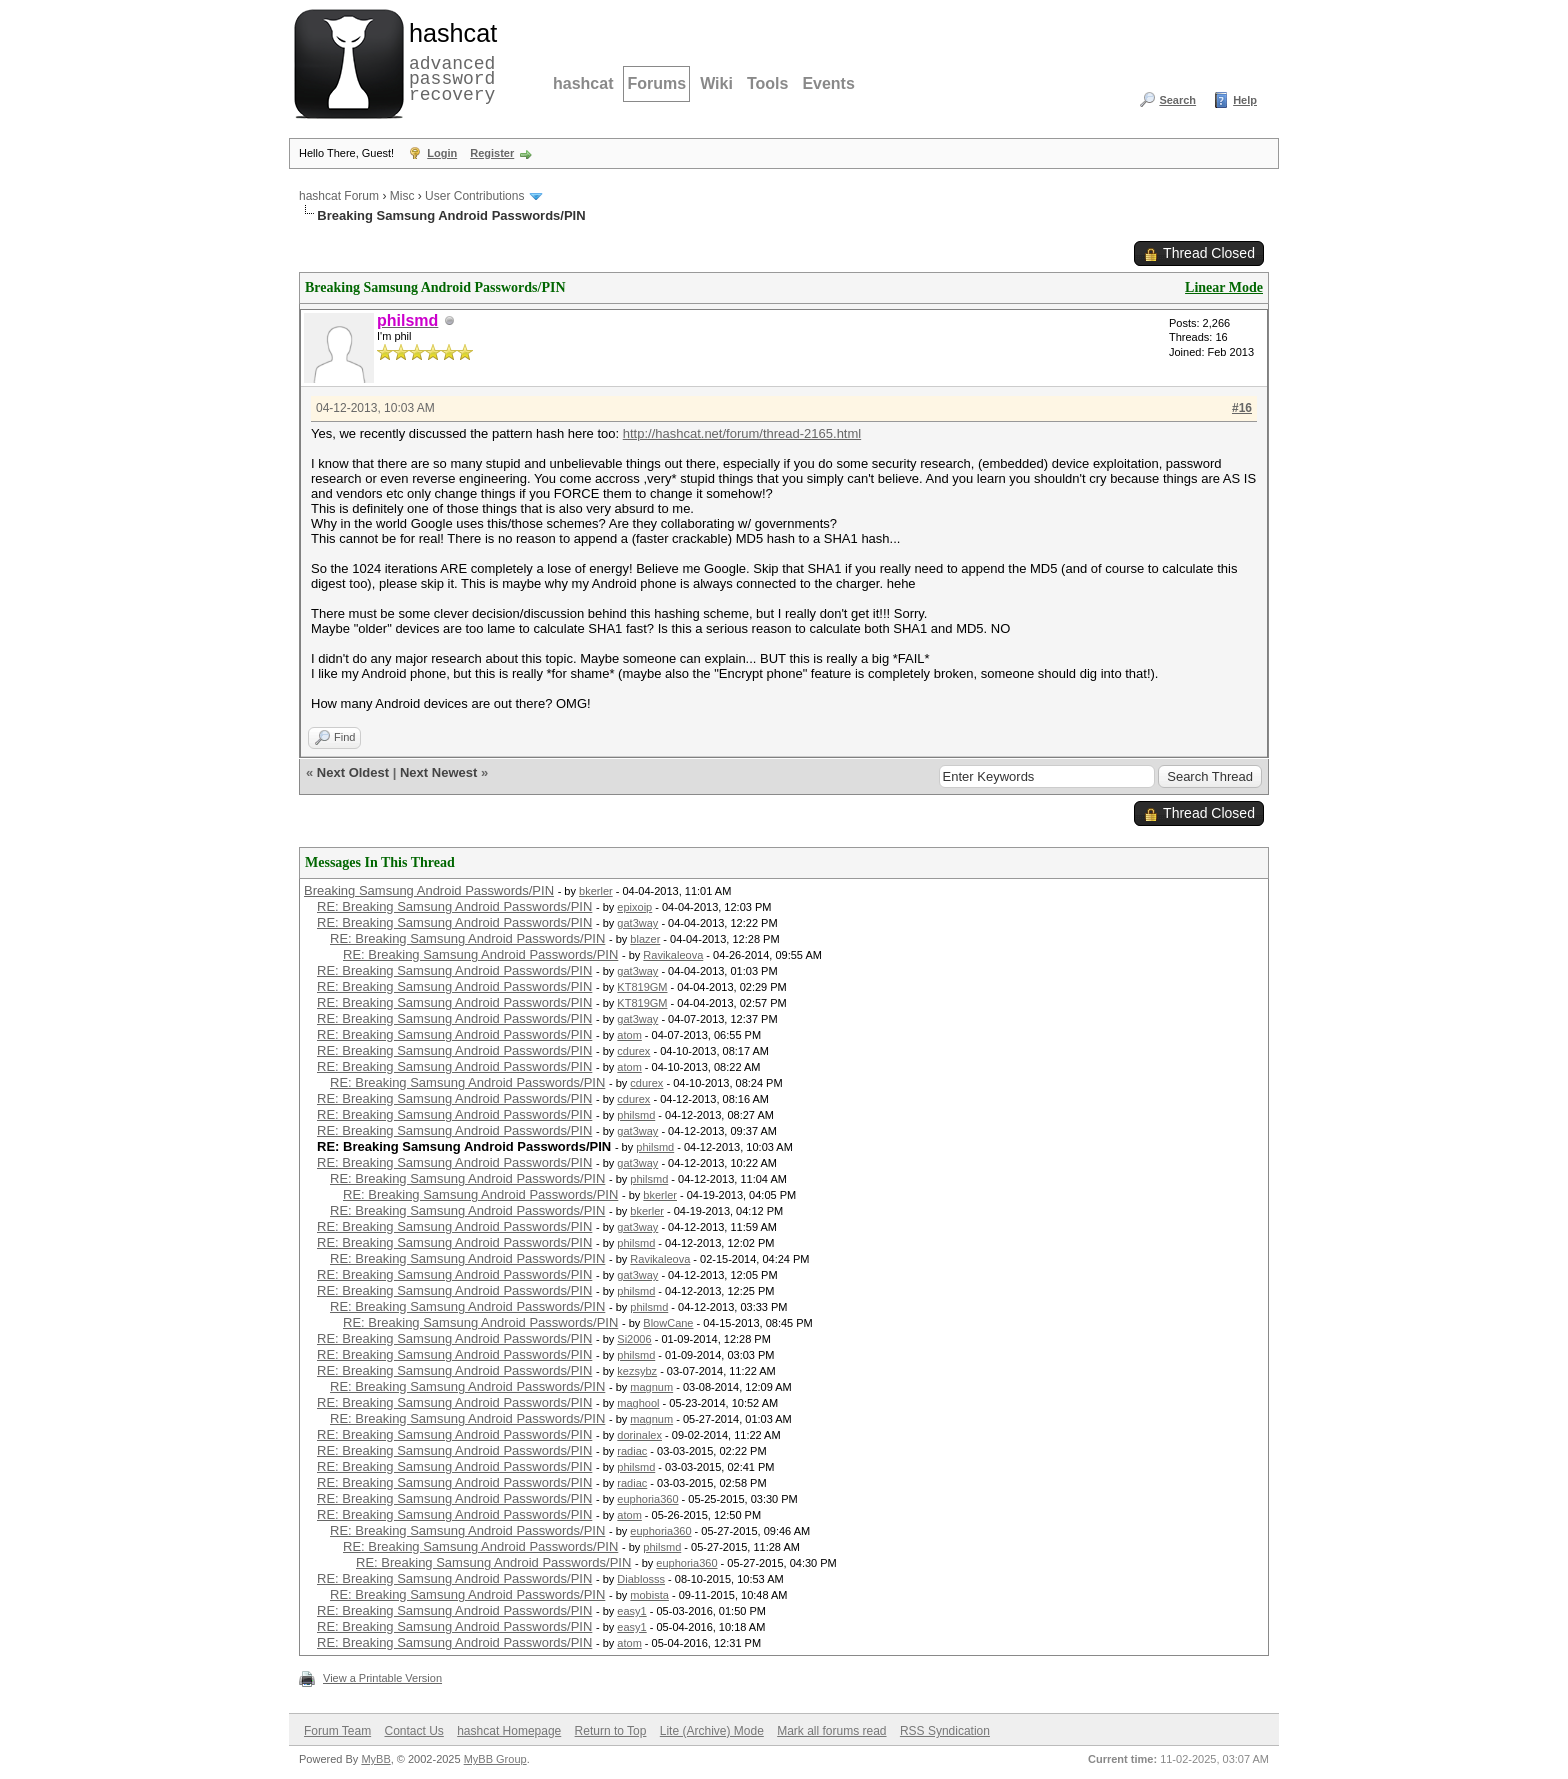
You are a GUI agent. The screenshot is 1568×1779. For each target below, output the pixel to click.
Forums (656, 83)
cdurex (633, 1051)
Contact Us (413, 1731)
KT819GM (642, 987)
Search (1177, 100)
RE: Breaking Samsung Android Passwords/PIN (454, 906)
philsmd (636, 1115)
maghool (638, 1403)
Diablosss (641, 1579)
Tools (767, 83)
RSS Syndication (945, 1731)
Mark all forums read (831, 1731)
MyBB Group (495, 1759)
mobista (649, 1595)
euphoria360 (647, 1499)
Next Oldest (353, 772)
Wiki (716, 83)
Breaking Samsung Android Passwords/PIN (429, 890)
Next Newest (438, 772)
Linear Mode (1224, 287)
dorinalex (639, 1435)
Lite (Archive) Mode (712, 1731)
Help (1245, 100)
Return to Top (611, 1731)
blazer (645, 939)
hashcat (583, 83)
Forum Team (337, 1731)
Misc (402, 196)
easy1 (631, 1611)
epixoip (634, 907)
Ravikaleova (673, 955)
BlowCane (668, 1323)
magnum (651, 1387)
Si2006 (634, 1339)
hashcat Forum (339, 196)
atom (629, 1035)
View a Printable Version (382, 1678)
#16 (1242, 408)
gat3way (637, 923)
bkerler (596, 891)
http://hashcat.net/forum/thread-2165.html (742, 433)
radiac (632, 1451)
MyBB (375, 1759)
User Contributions (474, 196)
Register (492, 153)
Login (442, 153)
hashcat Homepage (509, 1731)
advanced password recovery (449, 61)
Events (828, 83)
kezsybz (637, 1371)
